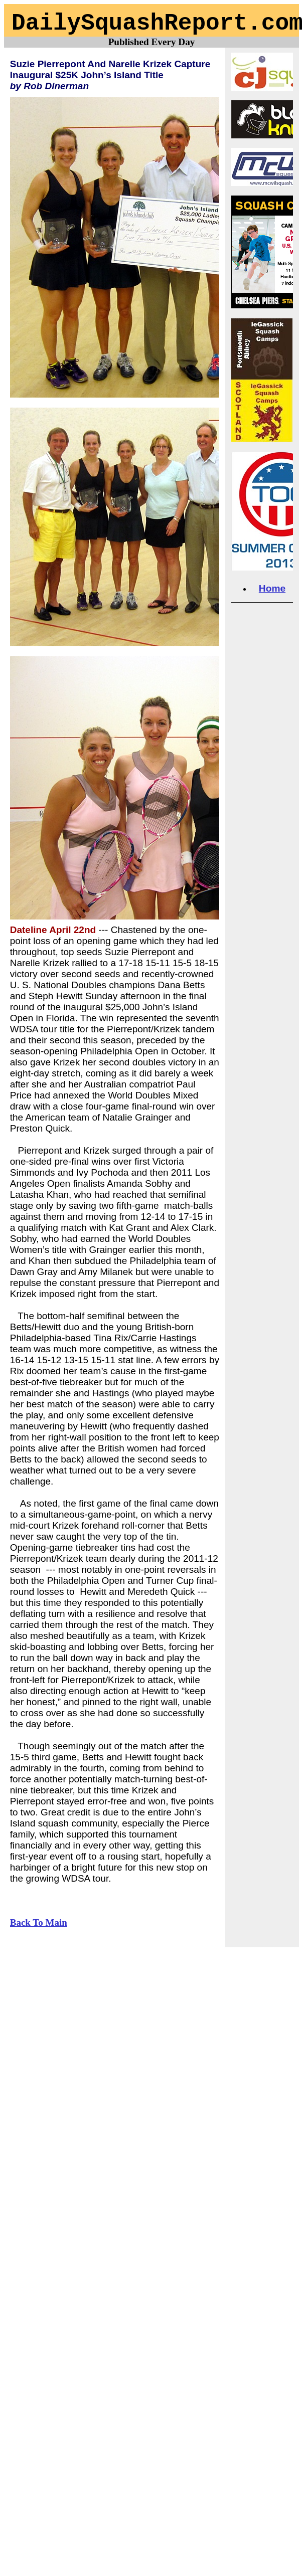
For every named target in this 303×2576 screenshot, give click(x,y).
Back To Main (38, 1922)
